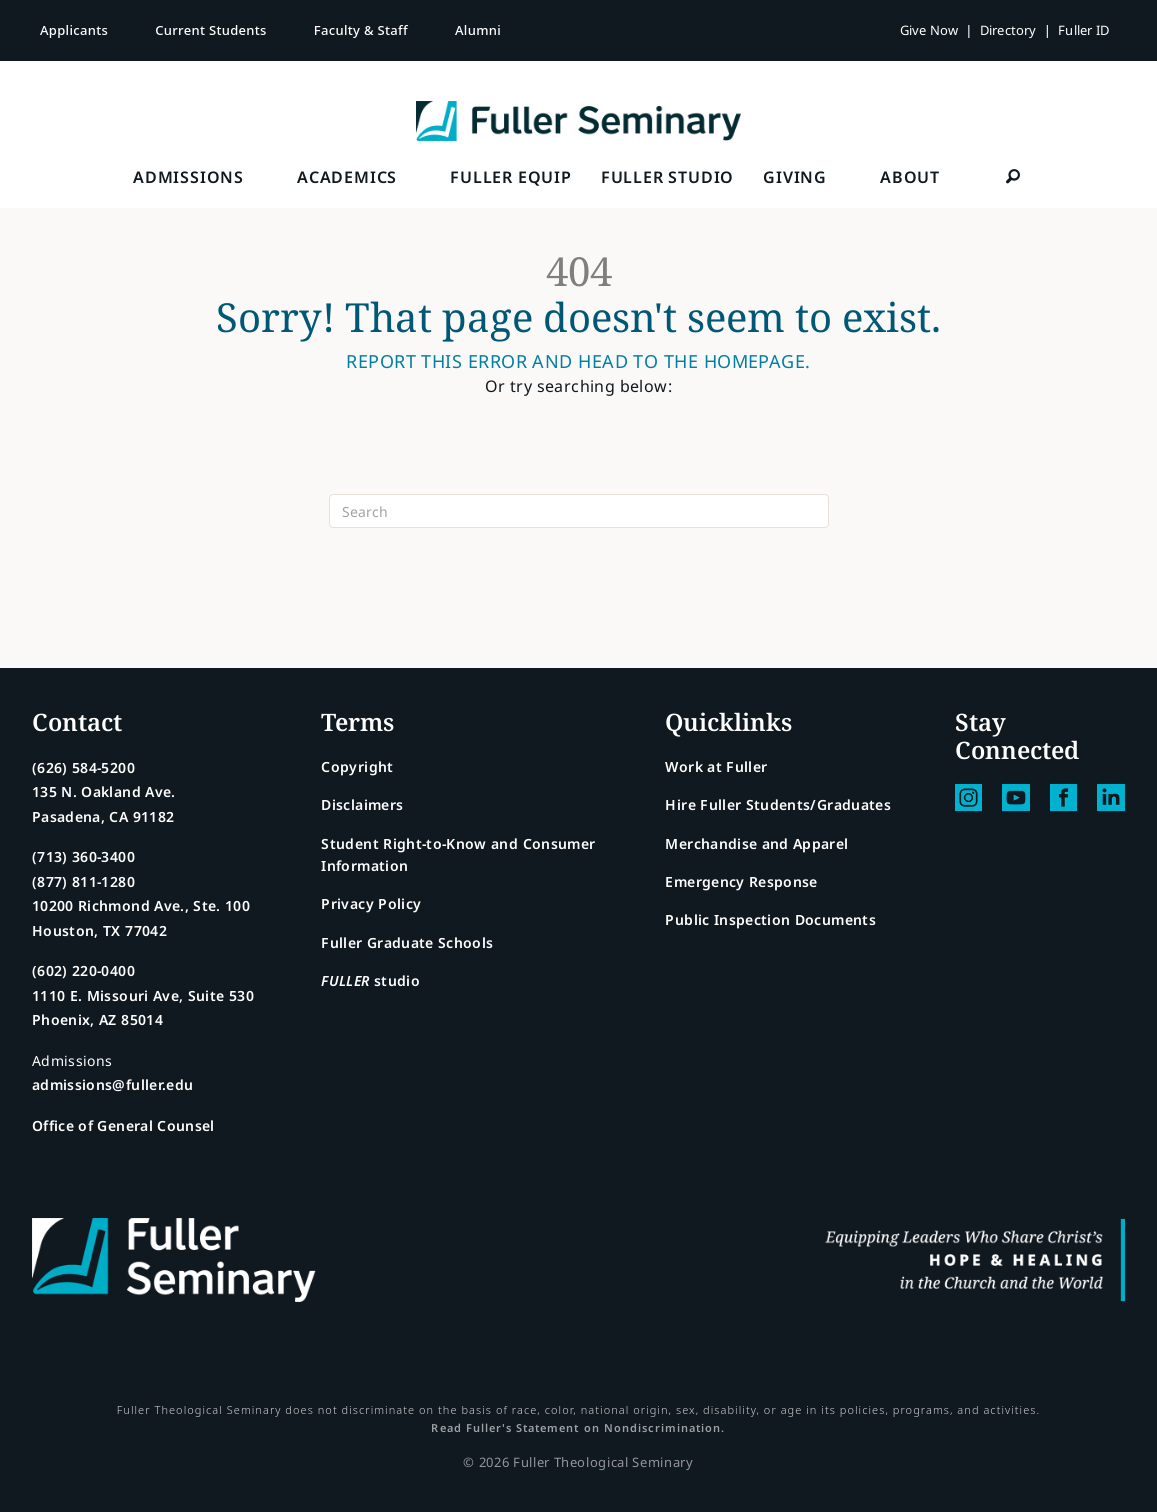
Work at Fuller (716, 766)
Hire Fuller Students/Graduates (778, 804)
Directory (1008, 30)
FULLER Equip (511, 177)
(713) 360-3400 (83, 856)
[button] (1013, 176)
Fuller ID (1083, 30)
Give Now (929, 30)
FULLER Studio (667, 177)
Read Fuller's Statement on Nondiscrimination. (578, 1427)
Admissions (188, 177)
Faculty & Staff (361, 30)
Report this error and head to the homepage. (578, 362)
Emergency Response (741, 881)
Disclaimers (362, 804)
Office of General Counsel (123, 1125)
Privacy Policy (371, 903)
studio (370, 980)
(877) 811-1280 (83, 881)
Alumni (478, 30)
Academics (347, 177)
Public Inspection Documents (770, 919)
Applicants (74, 30)
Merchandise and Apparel (756, 843)
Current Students (211, 30)
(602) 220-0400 (83, 970)
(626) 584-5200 (83, 767)
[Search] (579, 511)
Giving (795, 177)
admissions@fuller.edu (112, 1084)
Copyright (357, 766)
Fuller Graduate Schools (407, 942)
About (910, 177)
